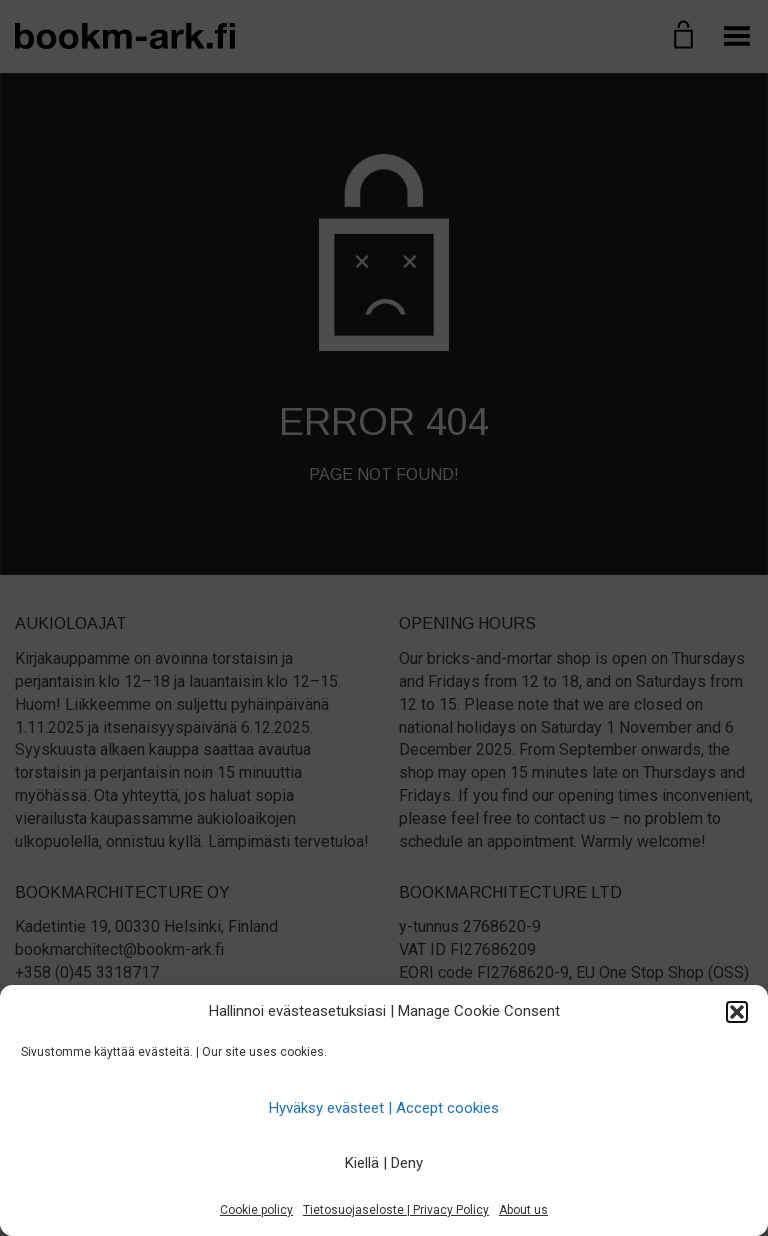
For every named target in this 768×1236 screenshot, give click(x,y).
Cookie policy (256, 1210)
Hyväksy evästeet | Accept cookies (384, 1108)
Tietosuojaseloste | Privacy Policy (396, 1210)
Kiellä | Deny (384, 1163)
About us (523, 1210)
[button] (737, 1012)
